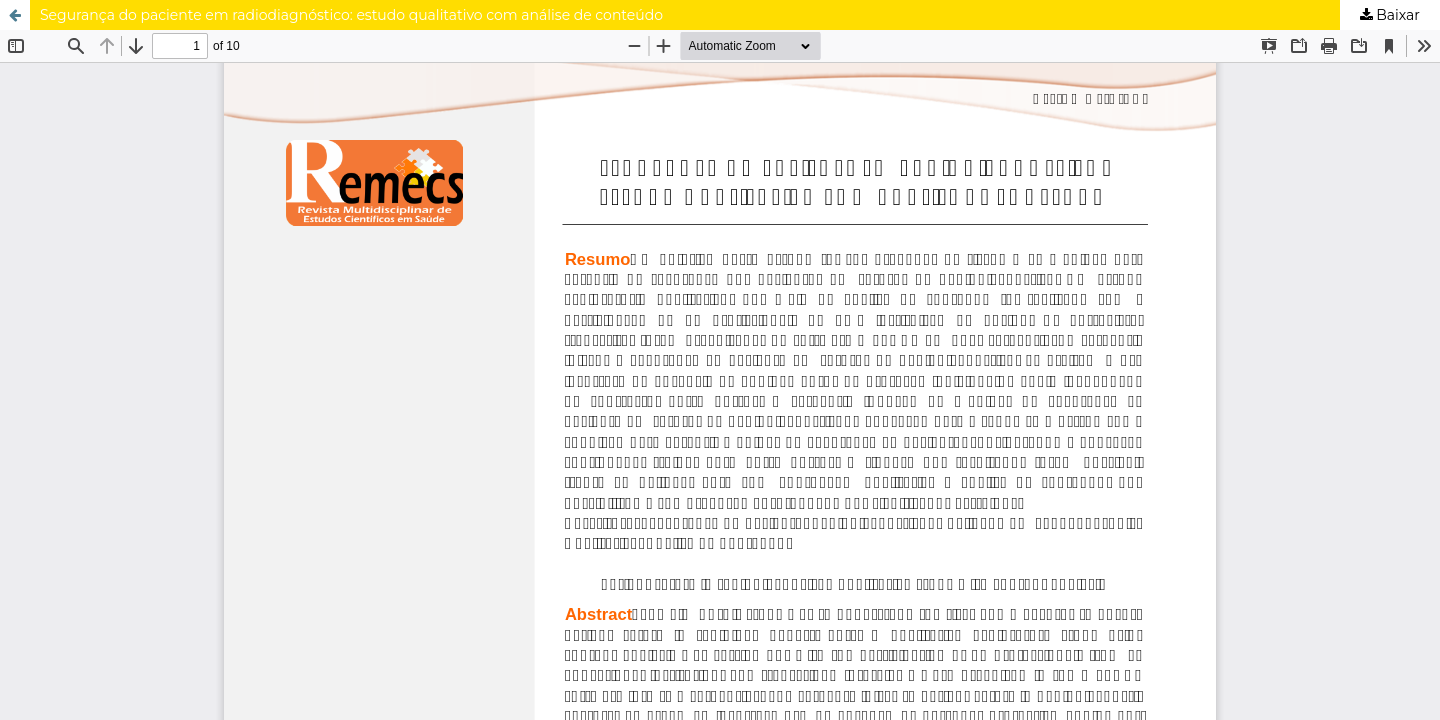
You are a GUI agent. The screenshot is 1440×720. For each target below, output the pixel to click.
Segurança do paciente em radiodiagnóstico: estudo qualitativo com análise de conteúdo (351, 15)
